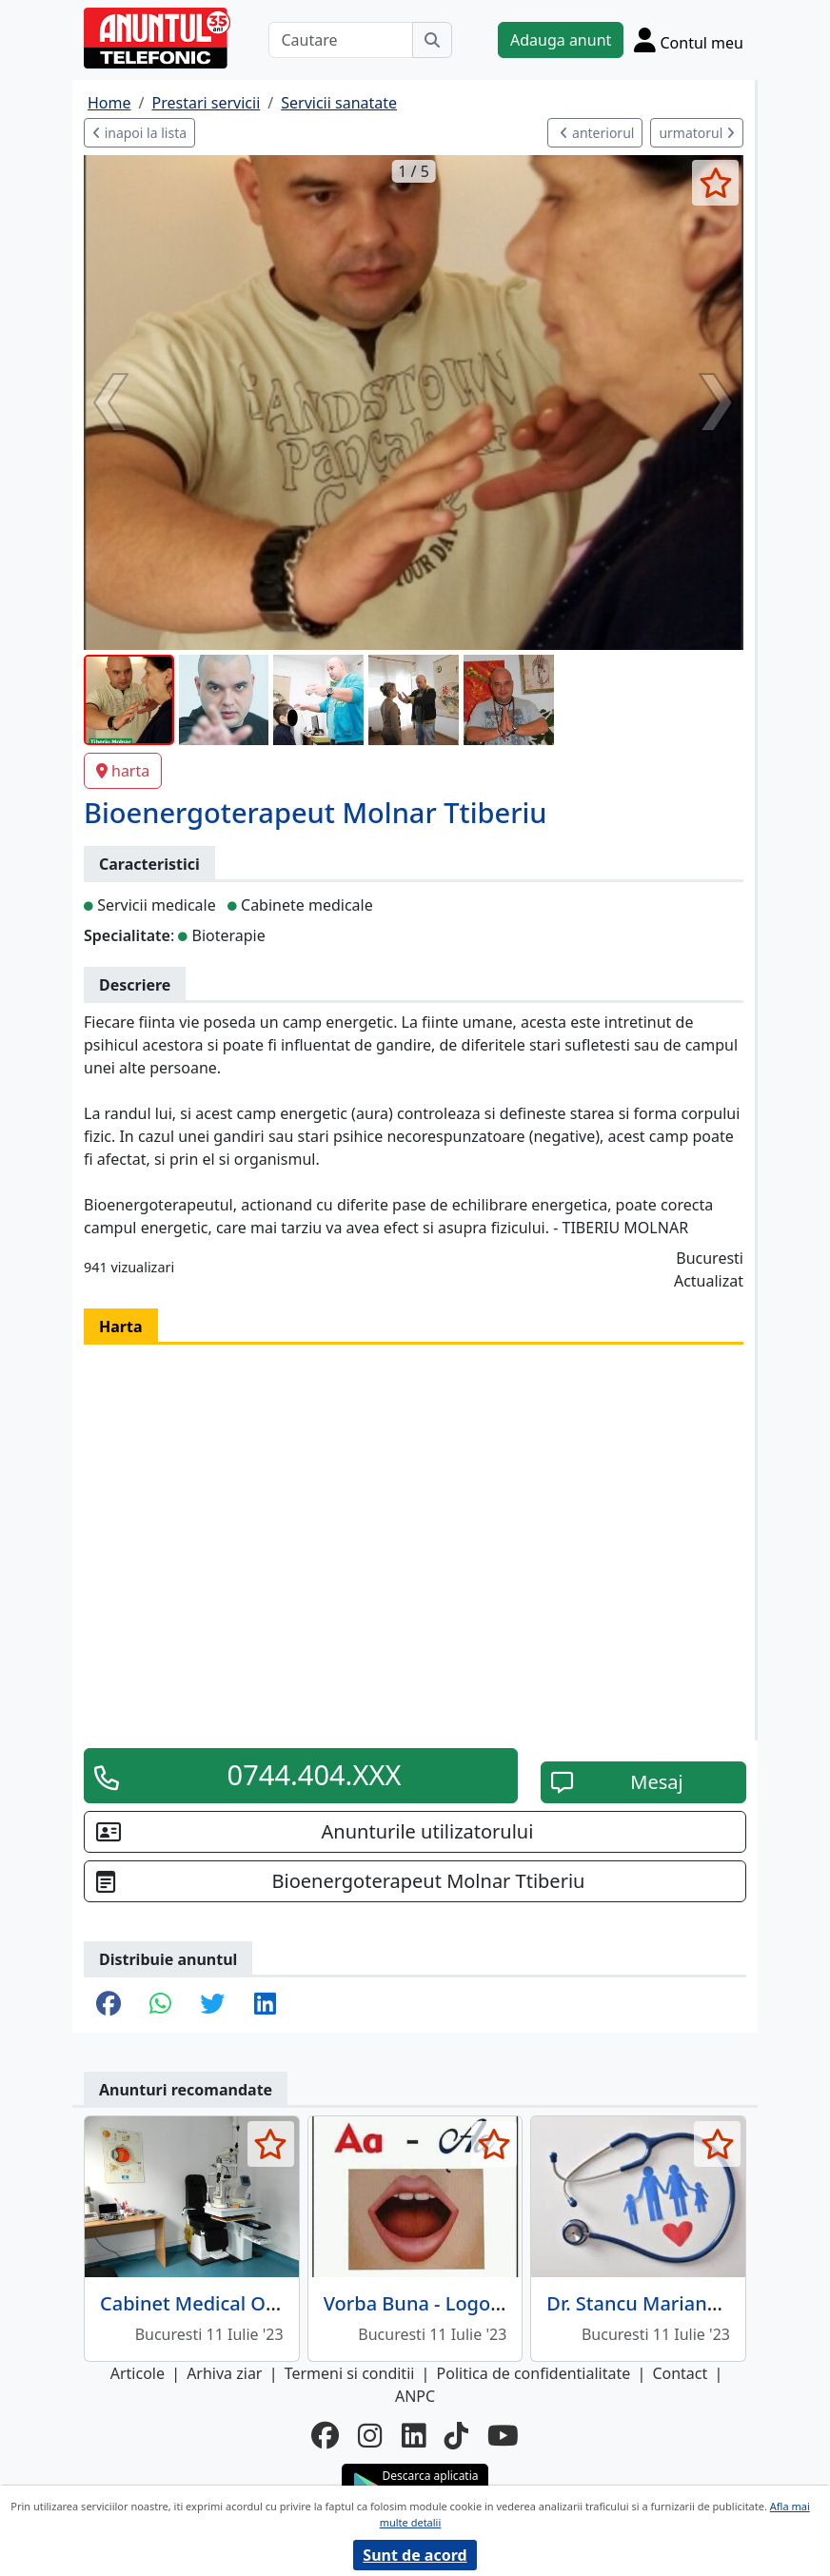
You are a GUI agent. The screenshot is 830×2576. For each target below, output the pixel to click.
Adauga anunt (560, 39)
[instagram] (370, 2436)
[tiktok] (456, 2436)
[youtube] (503, 2436)
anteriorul (597, 133)
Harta (121, 1326)
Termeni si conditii (350, 2373)
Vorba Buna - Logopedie (433, 2303)
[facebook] (325, 2436)
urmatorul (697, 133)
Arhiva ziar (224, 2373)
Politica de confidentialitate (534, 2373)
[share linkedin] (265, 2005)
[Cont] (688, 40)
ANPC (415, 2396)
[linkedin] (413, 2436)
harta (122, 770)
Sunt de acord (414, 2555)
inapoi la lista (139, 133)
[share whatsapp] (160, 2005)
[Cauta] (432, 40)
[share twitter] (212, 2005)
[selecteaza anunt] (715, 183)
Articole (137, 2373)
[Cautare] (340, 40)
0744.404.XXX (314, 1775)
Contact (679, 2373)
